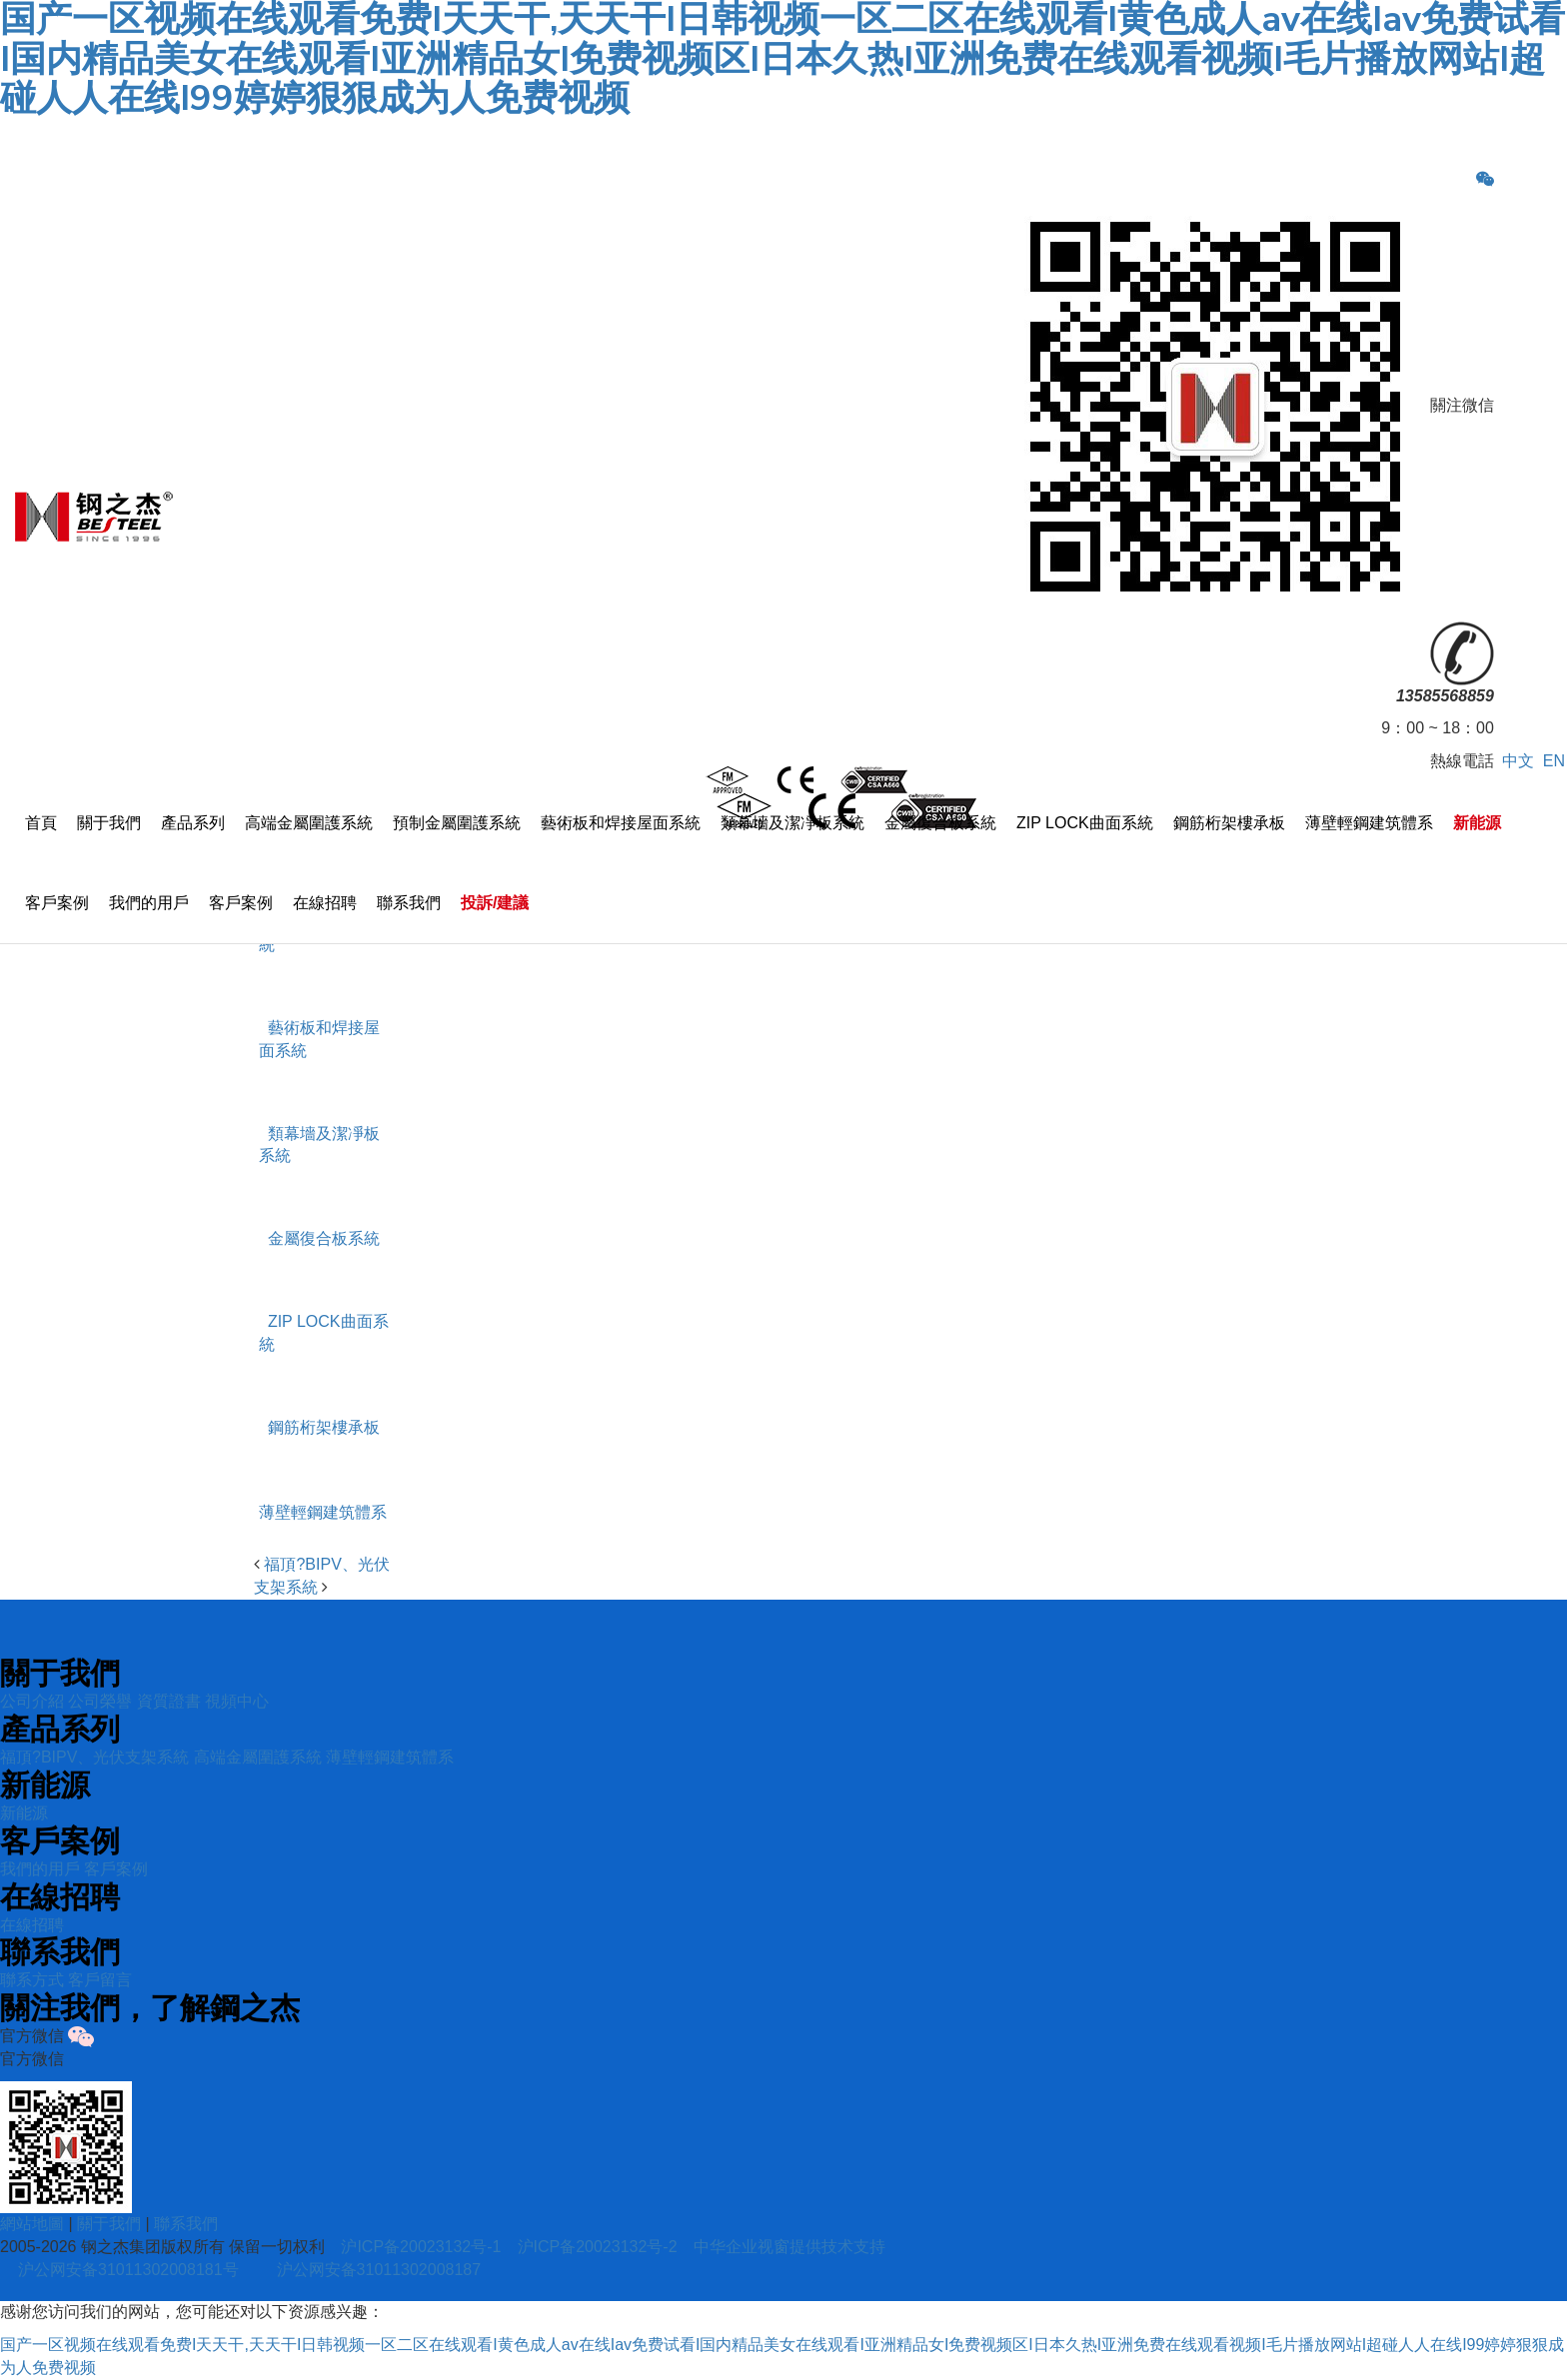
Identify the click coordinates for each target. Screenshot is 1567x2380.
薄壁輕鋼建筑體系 (1369, 822)
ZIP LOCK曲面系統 (1084, 822)
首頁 (41, 822)
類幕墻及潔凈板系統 (792, 822)
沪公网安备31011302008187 (379, 2269)
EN (1554, 760)
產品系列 (193, 822)
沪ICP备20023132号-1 (421, 2246)
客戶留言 (100, 1979)
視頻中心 (237, 1701)
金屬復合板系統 (940, 822)
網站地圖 (32, 2223)
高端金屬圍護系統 (309, 822)
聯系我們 (409, 902)
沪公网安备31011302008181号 (128, 2269)
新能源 (1477, 822)
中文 (1518, 760)
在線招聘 (325, 902)
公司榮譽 (100, 1701)
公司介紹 (32, 1701)
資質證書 (169, 1701)
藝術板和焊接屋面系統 (621, 822)
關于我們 (109, 822)
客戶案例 (57, 902)
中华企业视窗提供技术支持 (789, 2246)
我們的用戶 (149, 902)
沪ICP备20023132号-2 (598, 2246)
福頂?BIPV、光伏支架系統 (94, 1757)
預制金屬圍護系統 (457, 822)
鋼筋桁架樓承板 (1229, 822)
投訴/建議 (495, 902)
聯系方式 (32, 1979)
